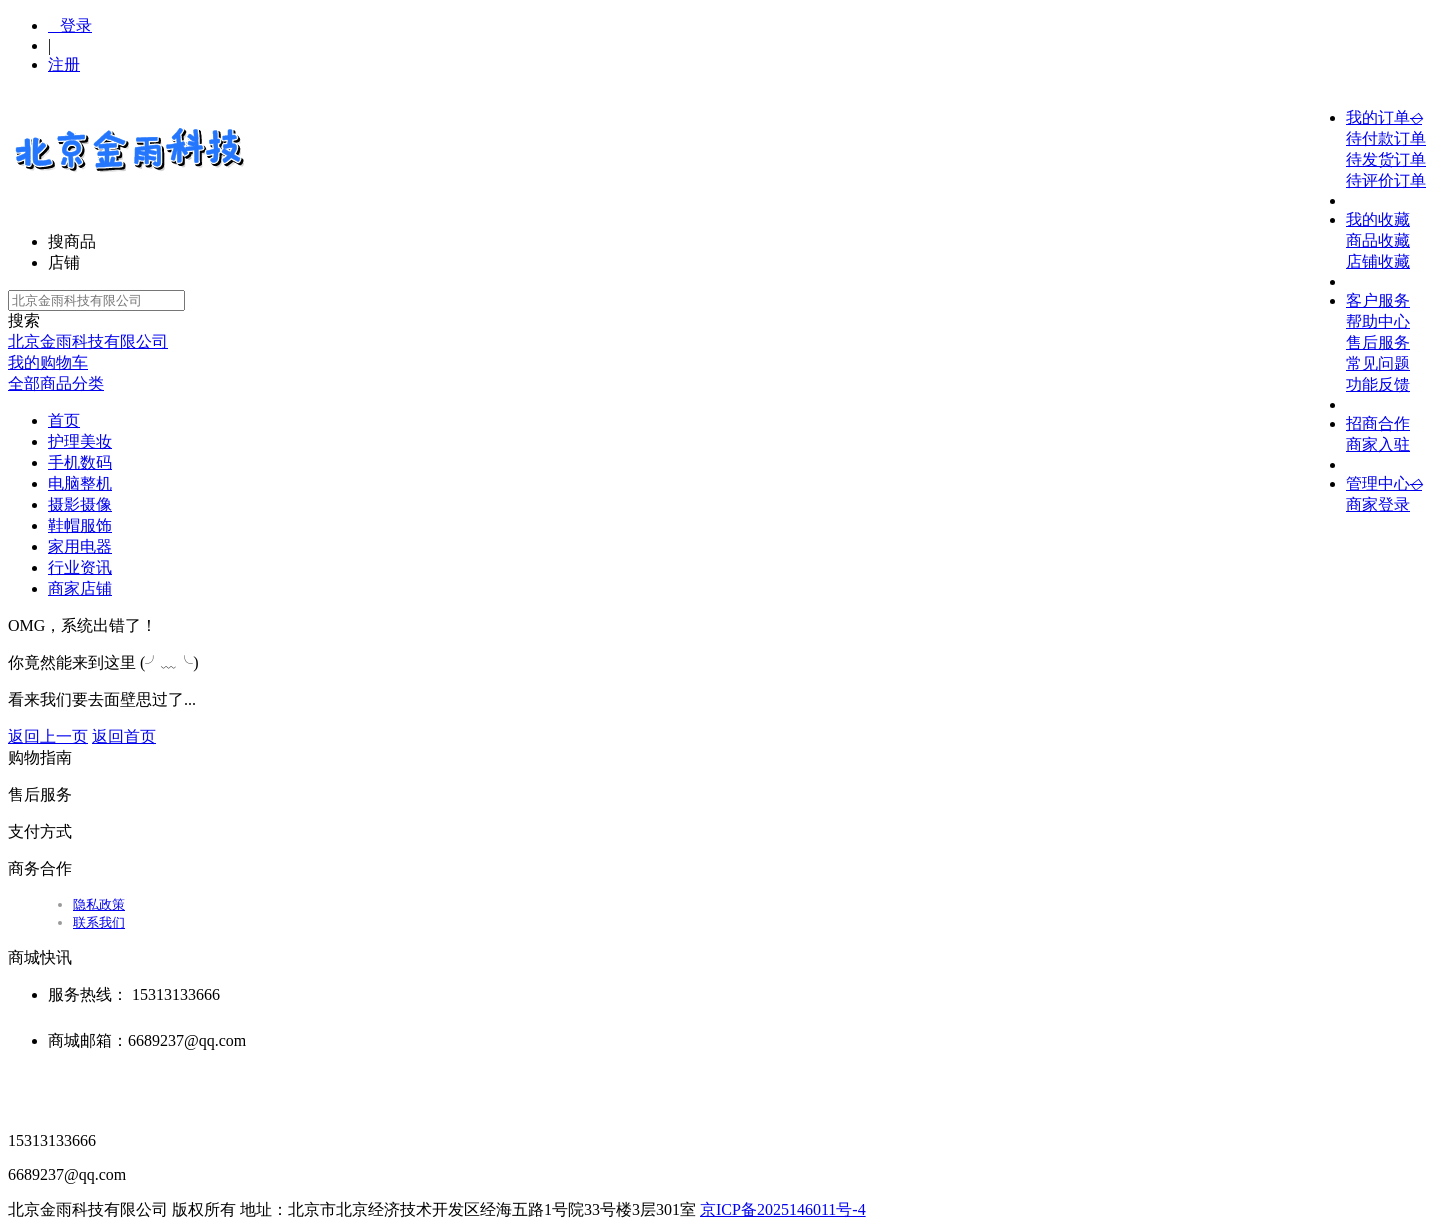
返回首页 (124, 736)
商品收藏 (1378, 240)
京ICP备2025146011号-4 (783, 1209)
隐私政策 (99, 904)
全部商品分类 (56, 383)
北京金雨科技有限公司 (88, 341)
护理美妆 (80, 441)
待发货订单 (1386, 159)
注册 (64, 64)
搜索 (24, 320)
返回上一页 (48, 736)
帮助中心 (1378, 321)
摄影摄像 (80, 504)
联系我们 (99, 922)
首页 (64, 420)
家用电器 (80, 546)
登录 (70, 25)
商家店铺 (80, 588)
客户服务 (1378, 300)
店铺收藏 (1378, 261)
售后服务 (1378, 342)
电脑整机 (80, 483)
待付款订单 (1386, 138)
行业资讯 (80, 567)
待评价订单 (1386, 180)
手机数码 (80, 462)
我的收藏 (1378, 219)
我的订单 (1384, 117)
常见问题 (1378, 363)
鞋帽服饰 (80, 525)
